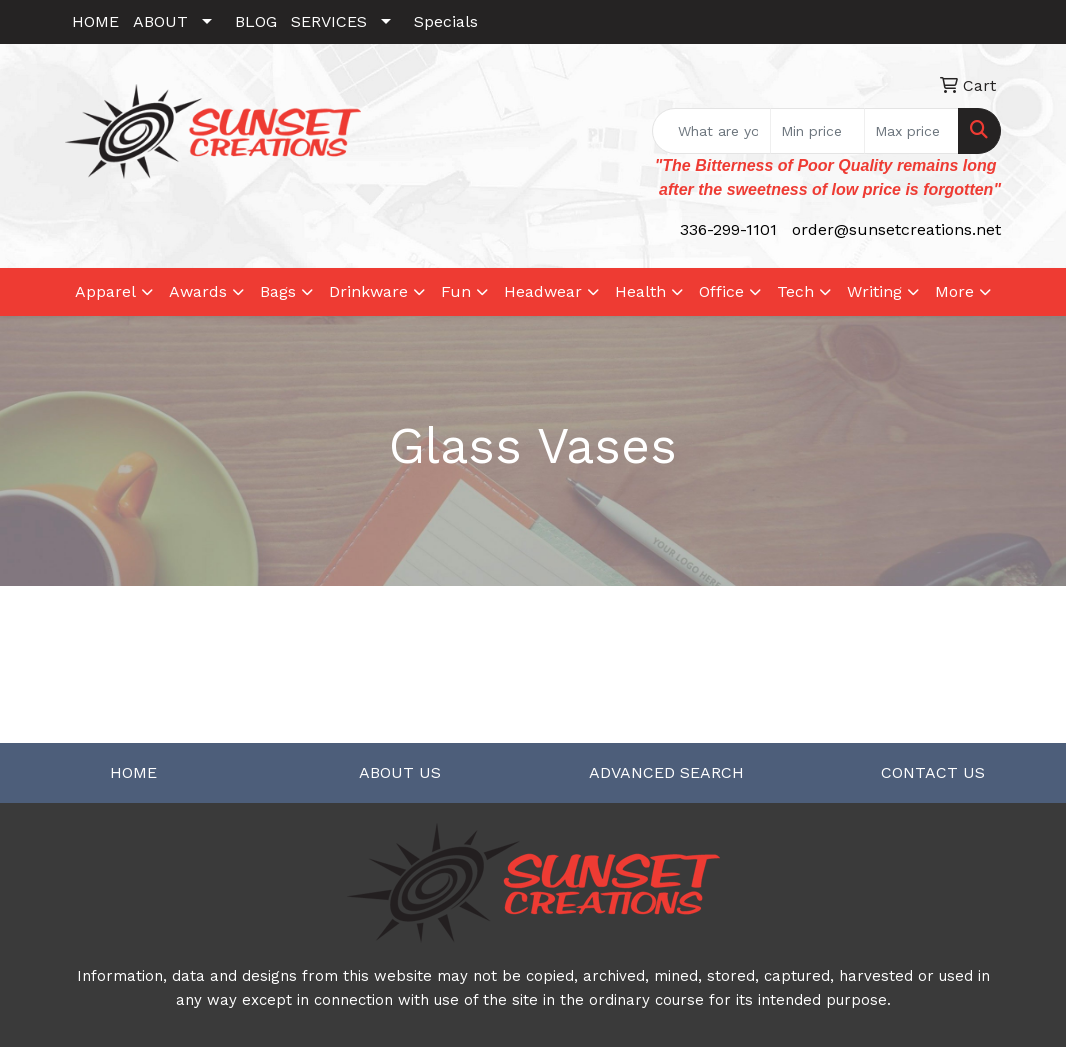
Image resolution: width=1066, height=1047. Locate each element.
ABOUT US (400, 772)
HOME (95, 21)
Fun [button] (456, 291)
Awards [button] (198, 291)
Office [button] (721, 291)
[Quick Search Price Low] (817, 131)
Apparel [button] (105, 291)
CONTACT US (933, 772)
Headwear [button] (543, 291)
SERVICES (329, 21)
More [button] (954, 291)
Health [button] (640, 291)
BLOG (256, 21)
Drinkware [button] (368, 291)
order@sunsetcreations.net (896, 229)
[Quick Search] (711, 131)
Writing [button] (874, 291)
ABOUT (160, 21)
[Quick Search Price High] (911, 131)
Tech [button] (795, 291)
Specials (446, 21)
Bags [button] (278, 291)
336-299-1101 (728, 229)
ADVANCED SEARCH (666, 772)
